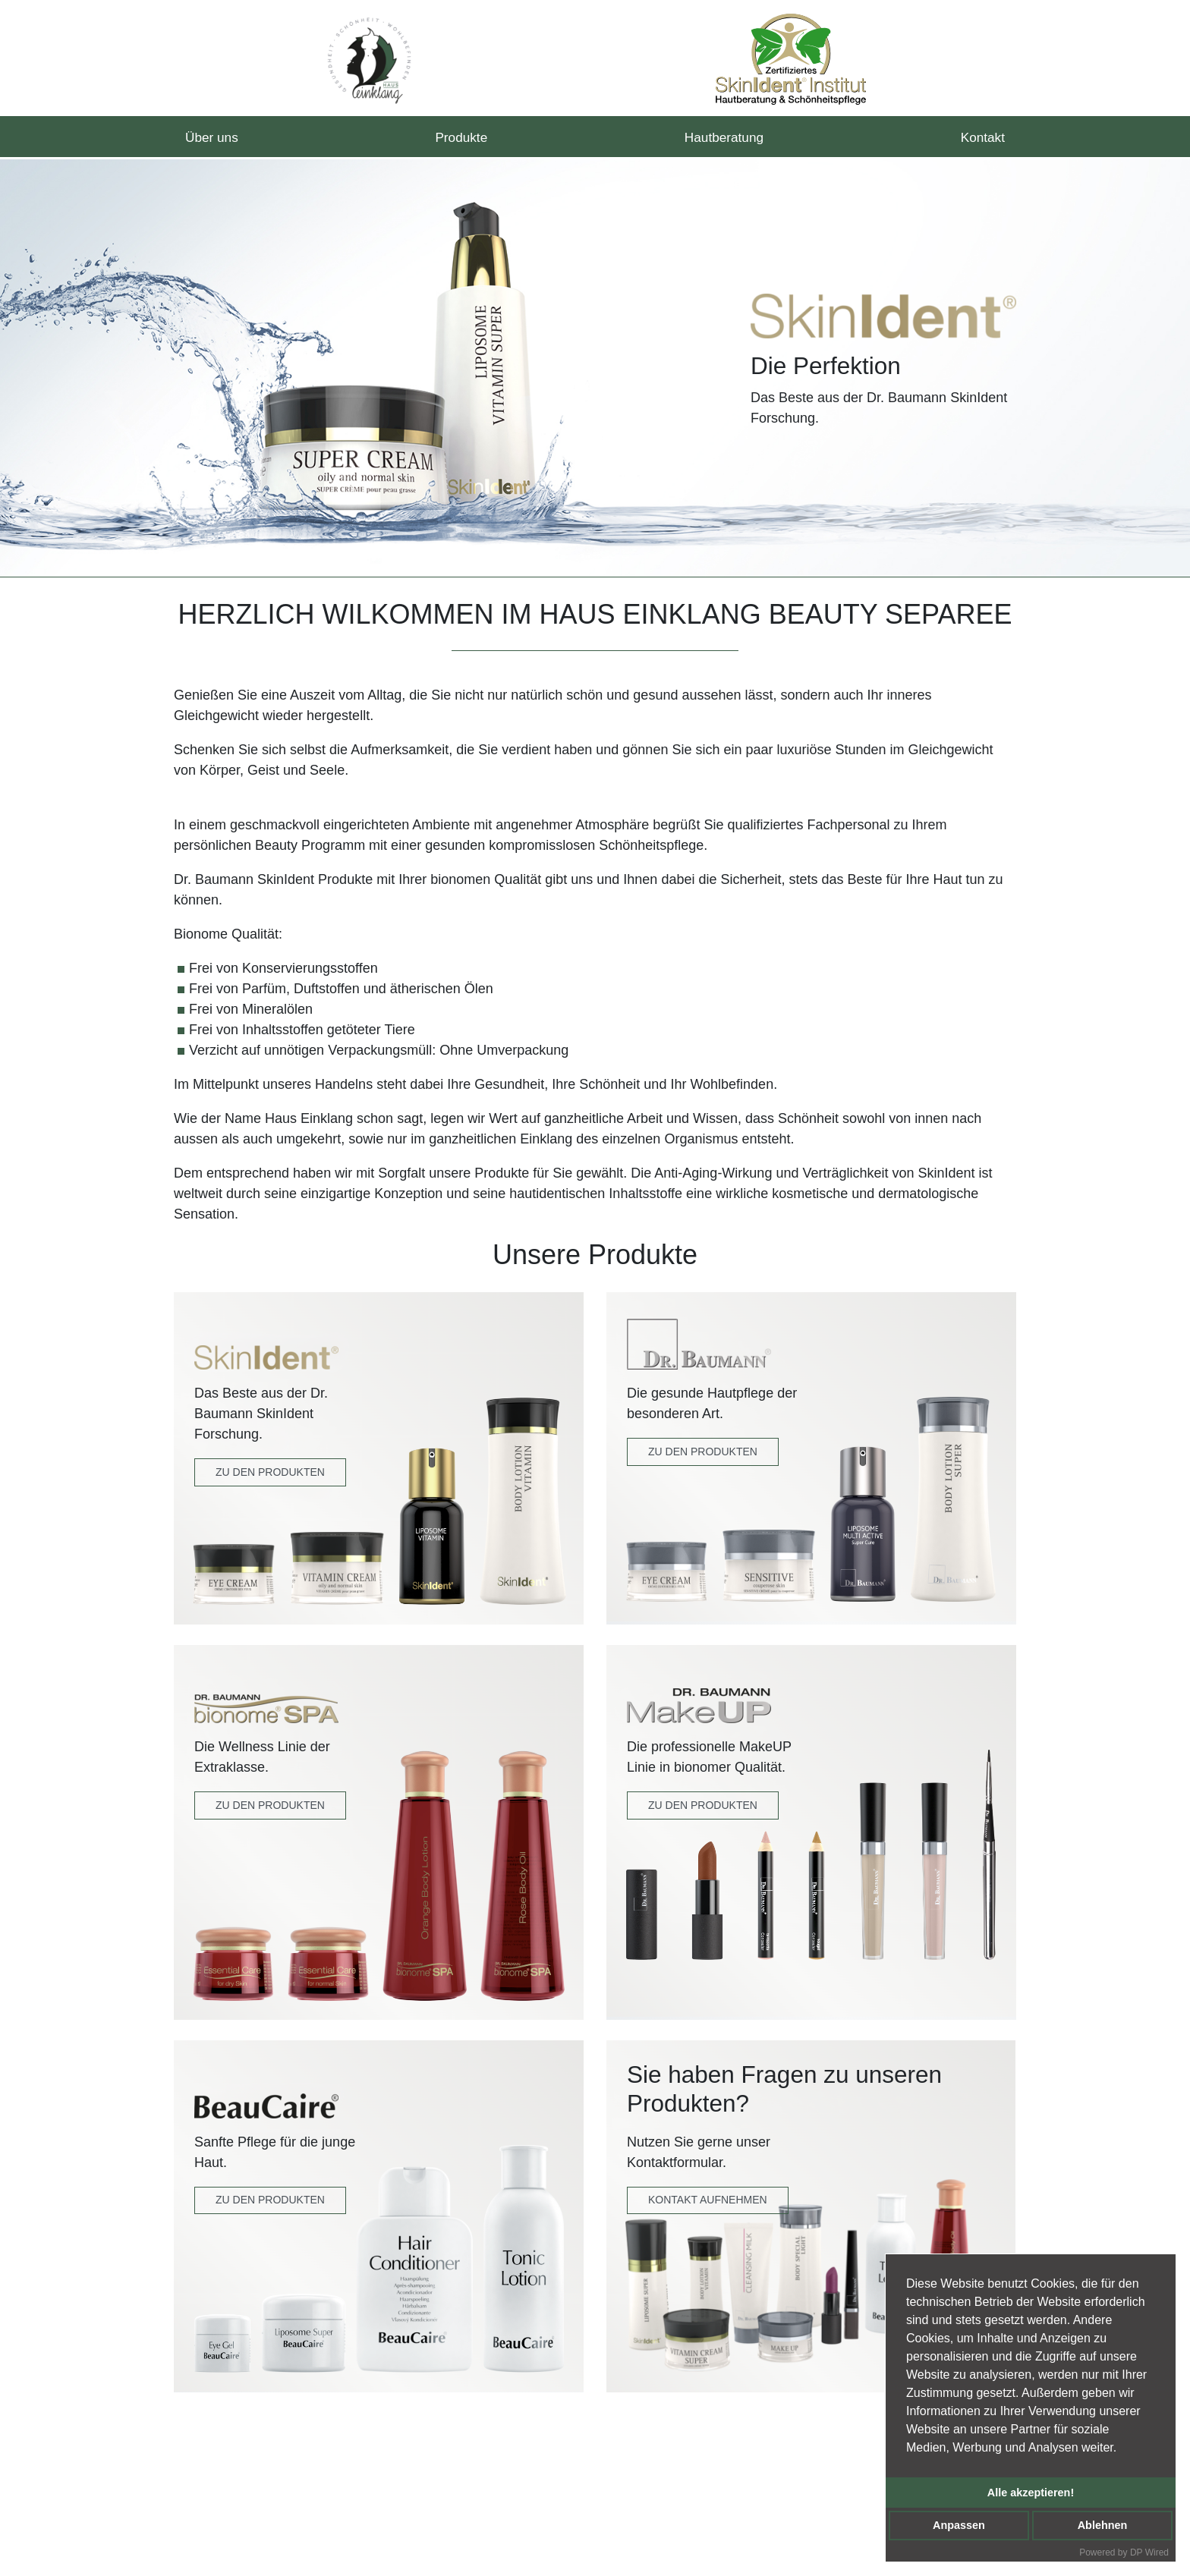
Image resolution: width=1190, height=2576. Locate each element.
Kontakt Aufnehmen (707, 2200)
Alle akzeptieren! (1030, 2492)
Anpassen (959, 2525)
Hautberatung (723, 138)
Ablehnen (1103, 2525)
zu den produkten (702, 1805)
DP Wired (1149, 2552)
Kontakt (982, 138)
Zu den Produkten (270, 1472)
